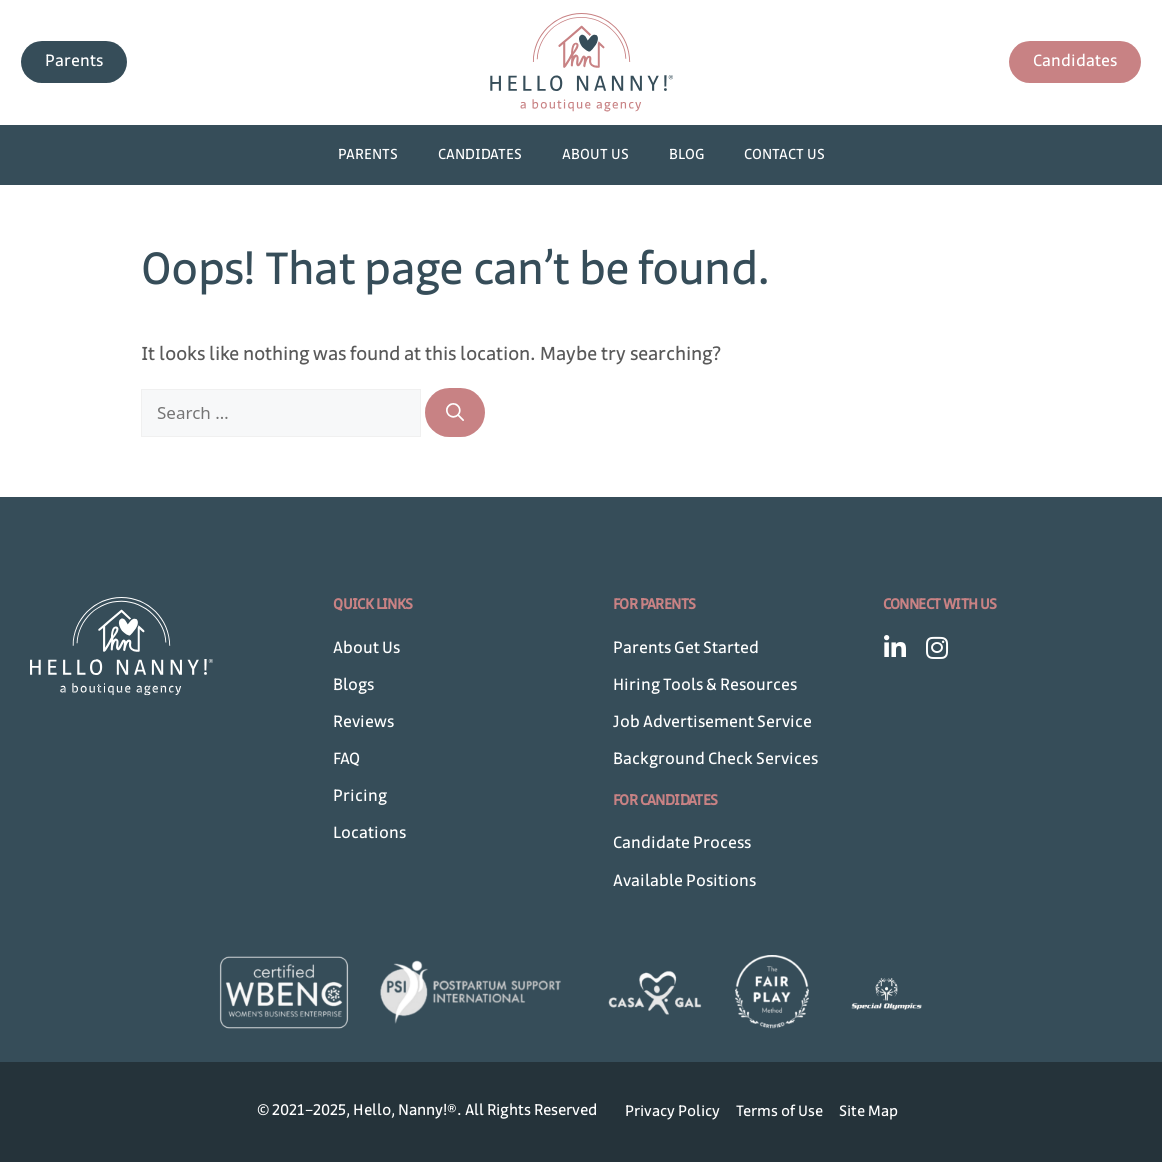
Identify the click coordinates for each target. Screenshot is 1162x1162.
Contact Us (784, 155)
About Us (595, 155)
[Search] (455, 412)
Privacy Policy (672, 1112)
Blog (686, 155)
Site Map (868, 1112)
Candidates (480, 155)
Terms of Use (779, 1112)
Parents (368, 155)
